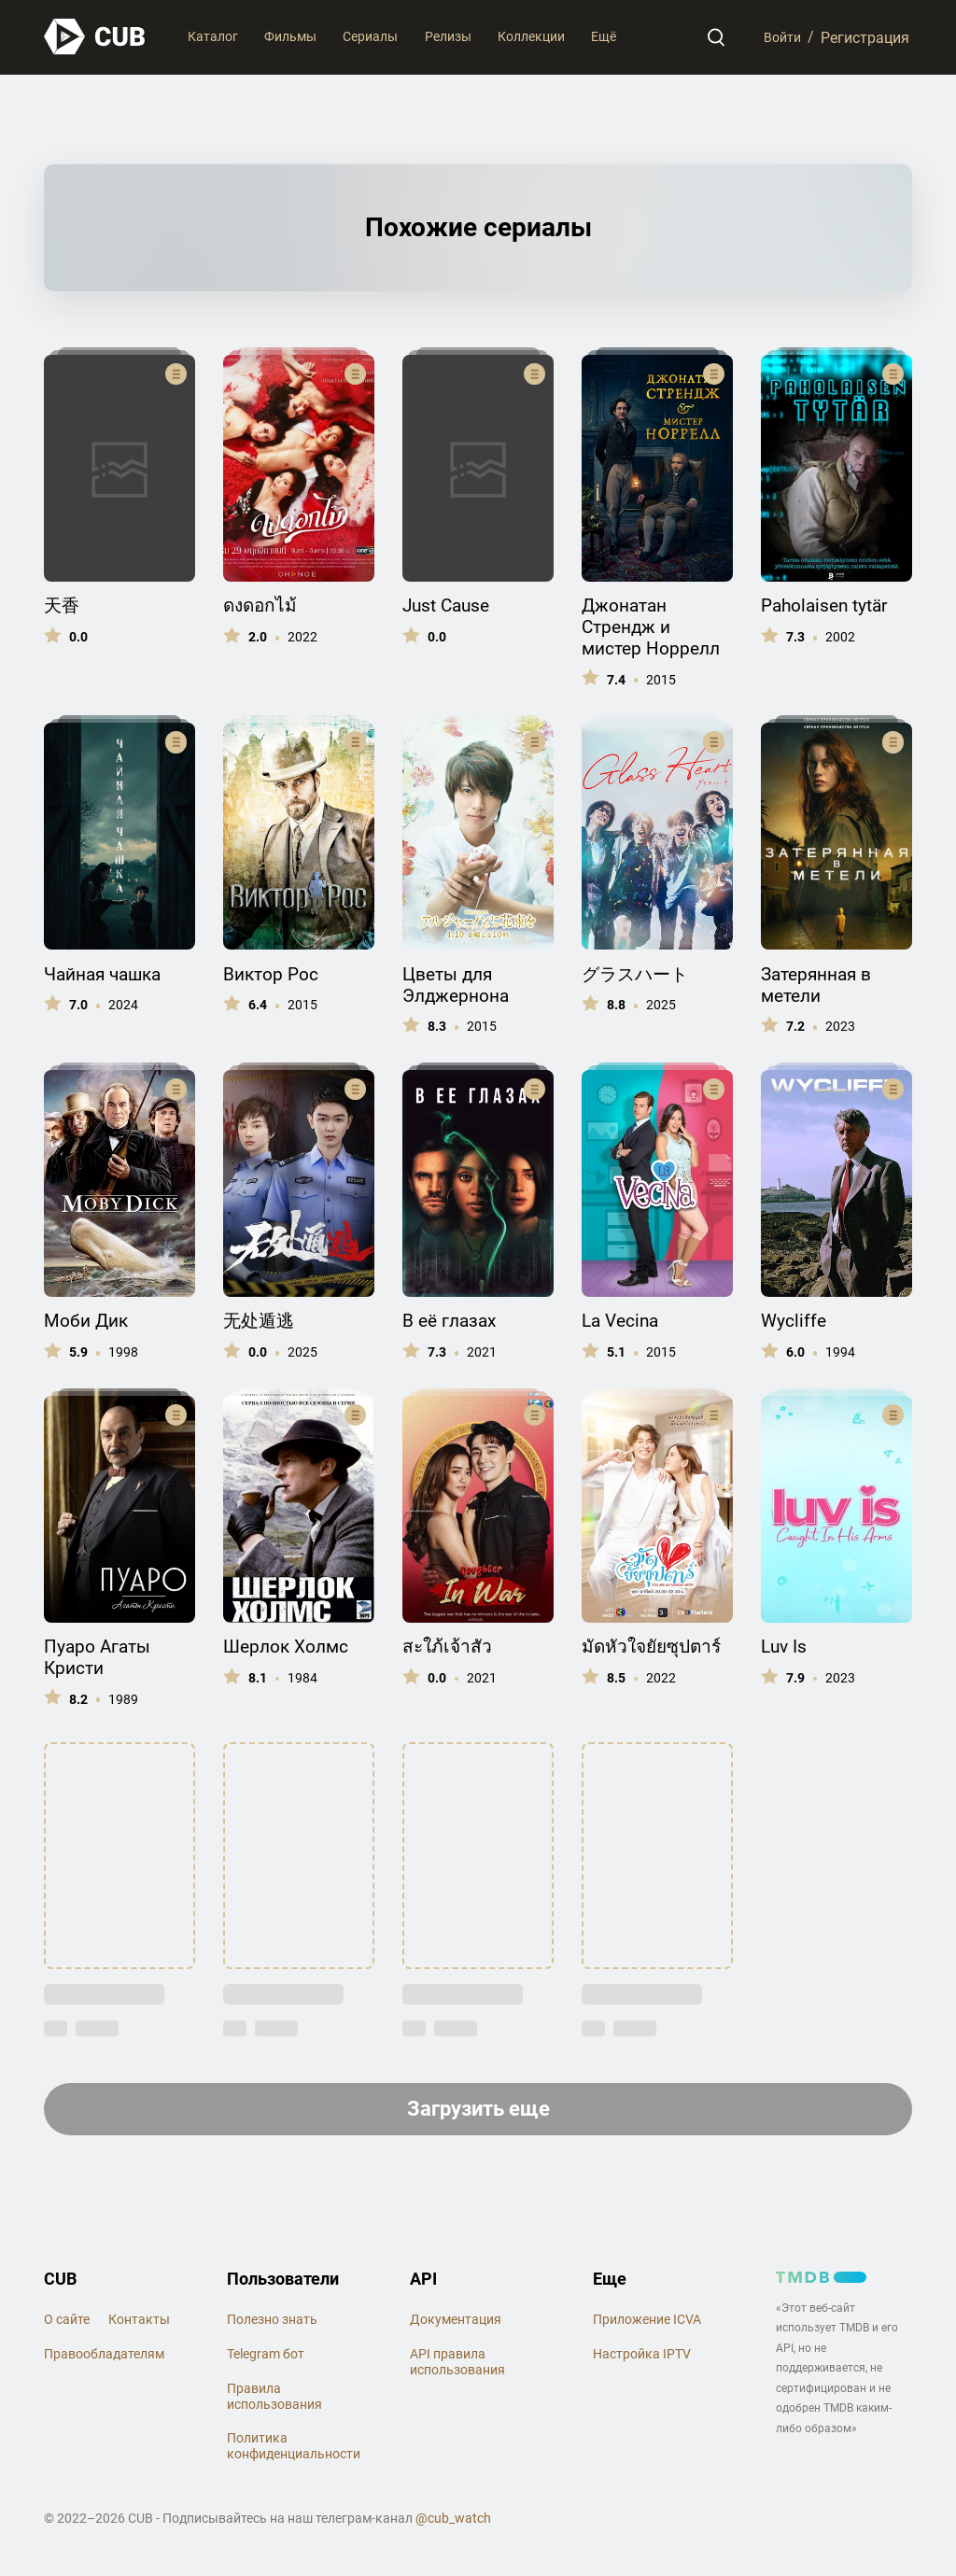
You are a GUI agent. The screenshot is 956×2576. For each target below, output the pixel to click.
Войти (779, 37)
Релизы (448, 36)
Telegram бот (265, 2358)
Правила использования (274, 2401)
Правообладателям (104, 2358)
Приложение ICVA (647, 2323)
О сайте (67, 2323)
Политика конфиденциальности (293, 2450)
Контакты (139, 2323)
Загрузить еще (478, 2111)
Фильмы (290, 36)
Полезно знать (272, 2323)
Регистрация (865, 37)
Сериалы (370, 36)
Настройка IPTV (642, 2358)
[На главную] (95, 37)
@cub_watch (453, 2522)
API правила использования (457, 2366)
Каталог (213, 36)
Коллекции (531, 36)
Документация (455, 2323)
